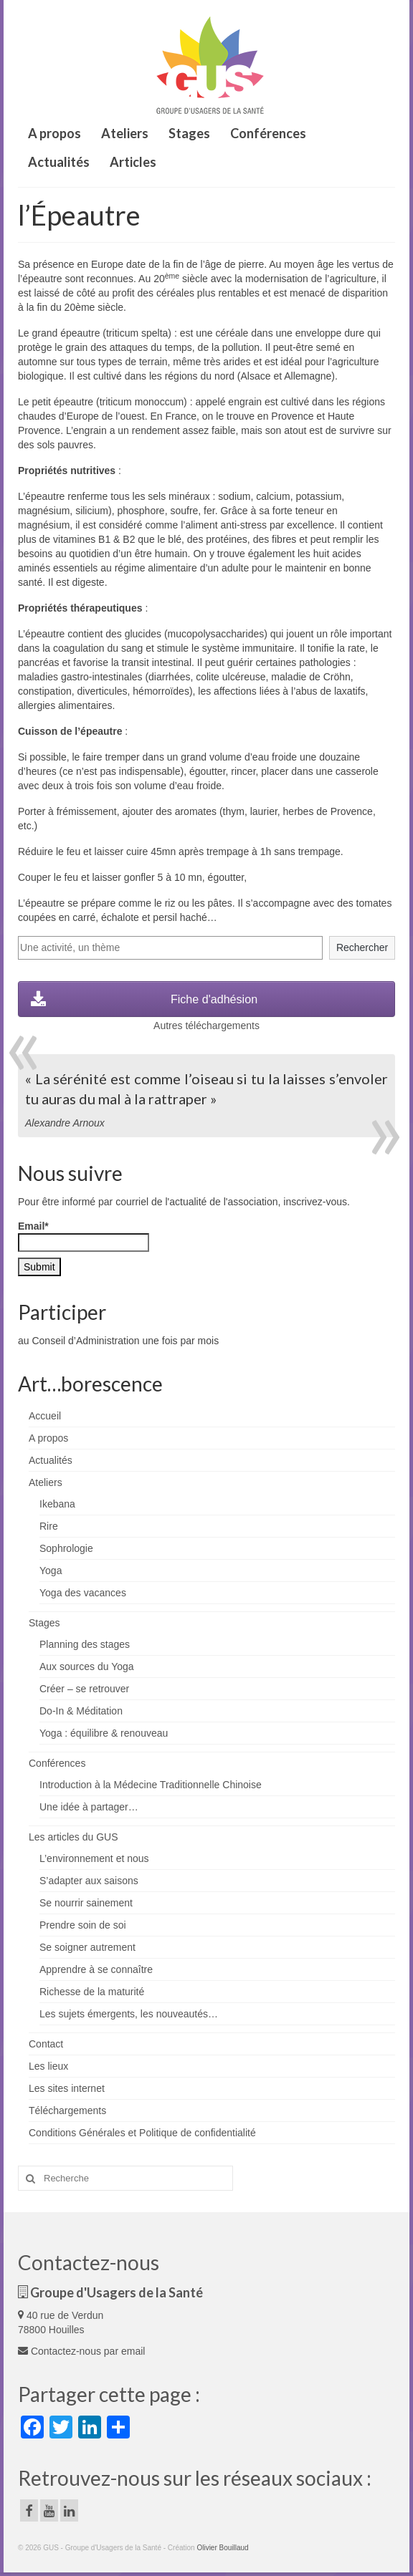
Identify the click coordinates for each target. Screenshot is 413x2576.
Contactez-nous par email (81, 2351)
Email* (83, 1236)
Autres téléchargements (206, 1025)
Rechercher (362, 947)
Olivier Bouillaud (222, 2548)
